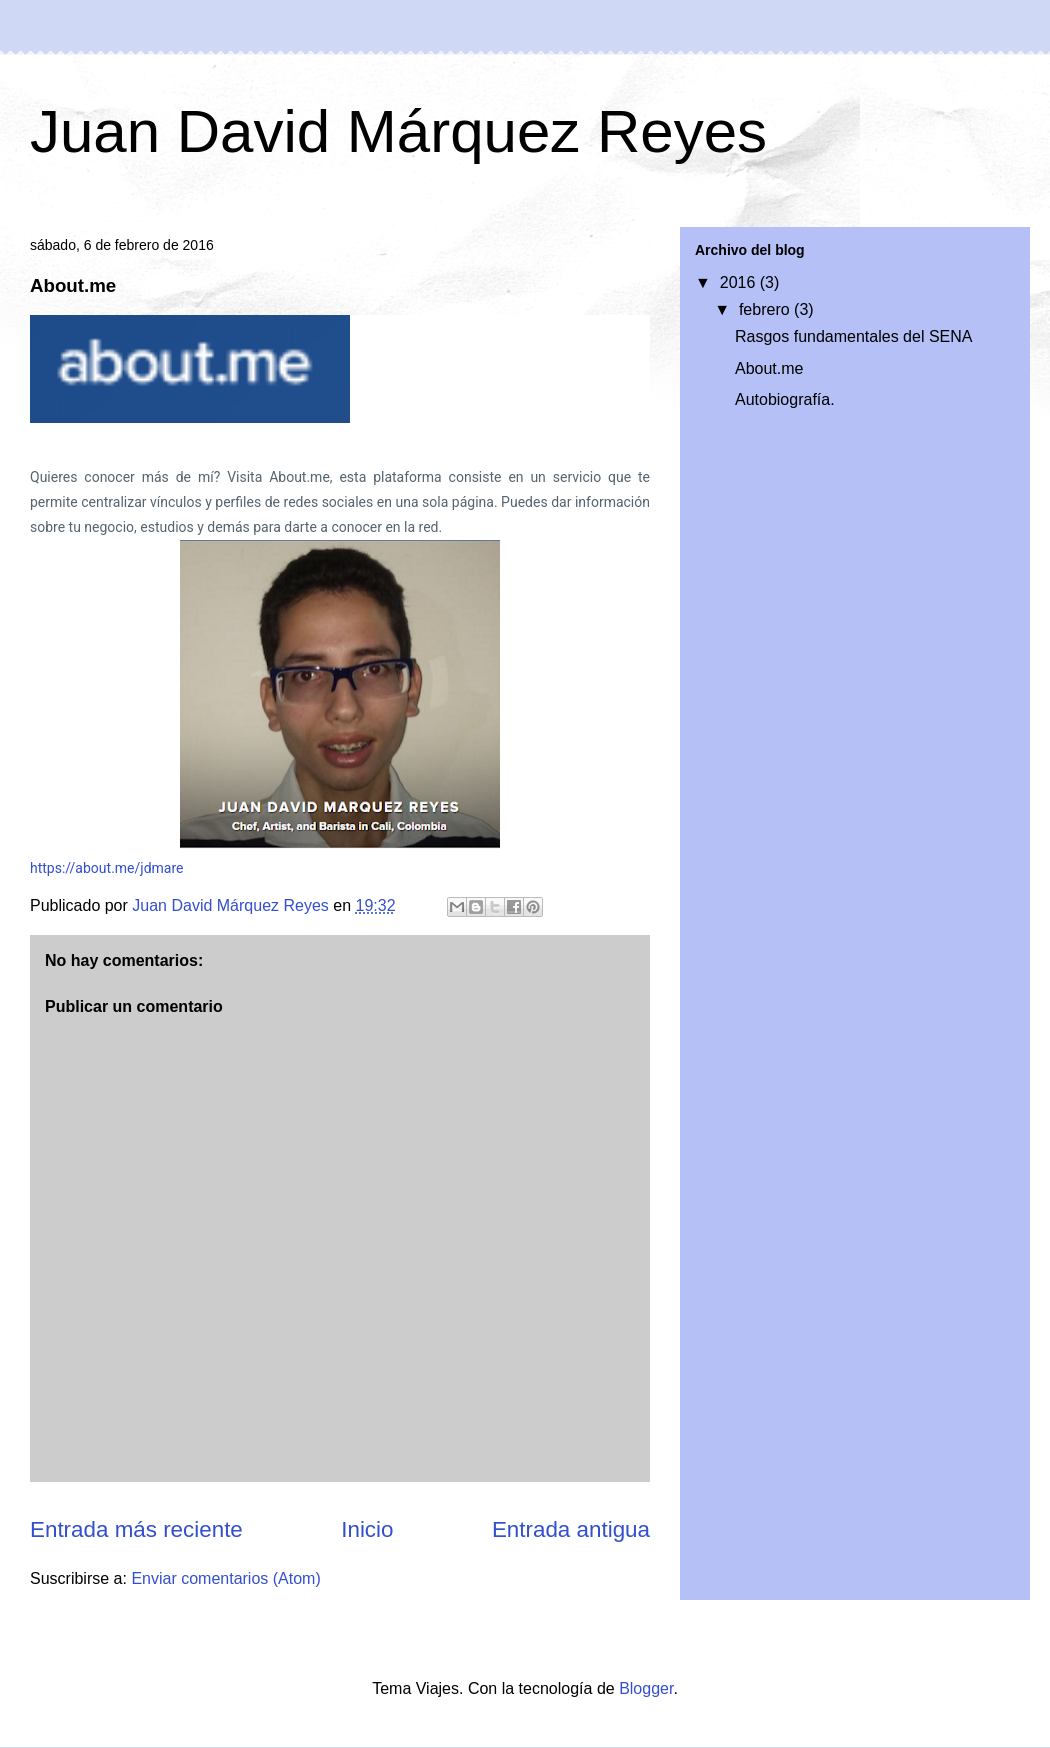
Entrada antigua (571, 1529)
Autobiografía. (785, 399)
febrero (766, 309)
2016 (740, 282)
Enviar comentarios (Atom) (225, 1578)
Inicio (367, 1529)
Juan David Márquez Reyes (398, 131)
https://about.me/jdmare (106, 868)
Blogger (646, 1688)
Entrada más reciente (136, 1529)
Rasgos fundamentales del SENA (853, 336)
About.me (769, 368)
